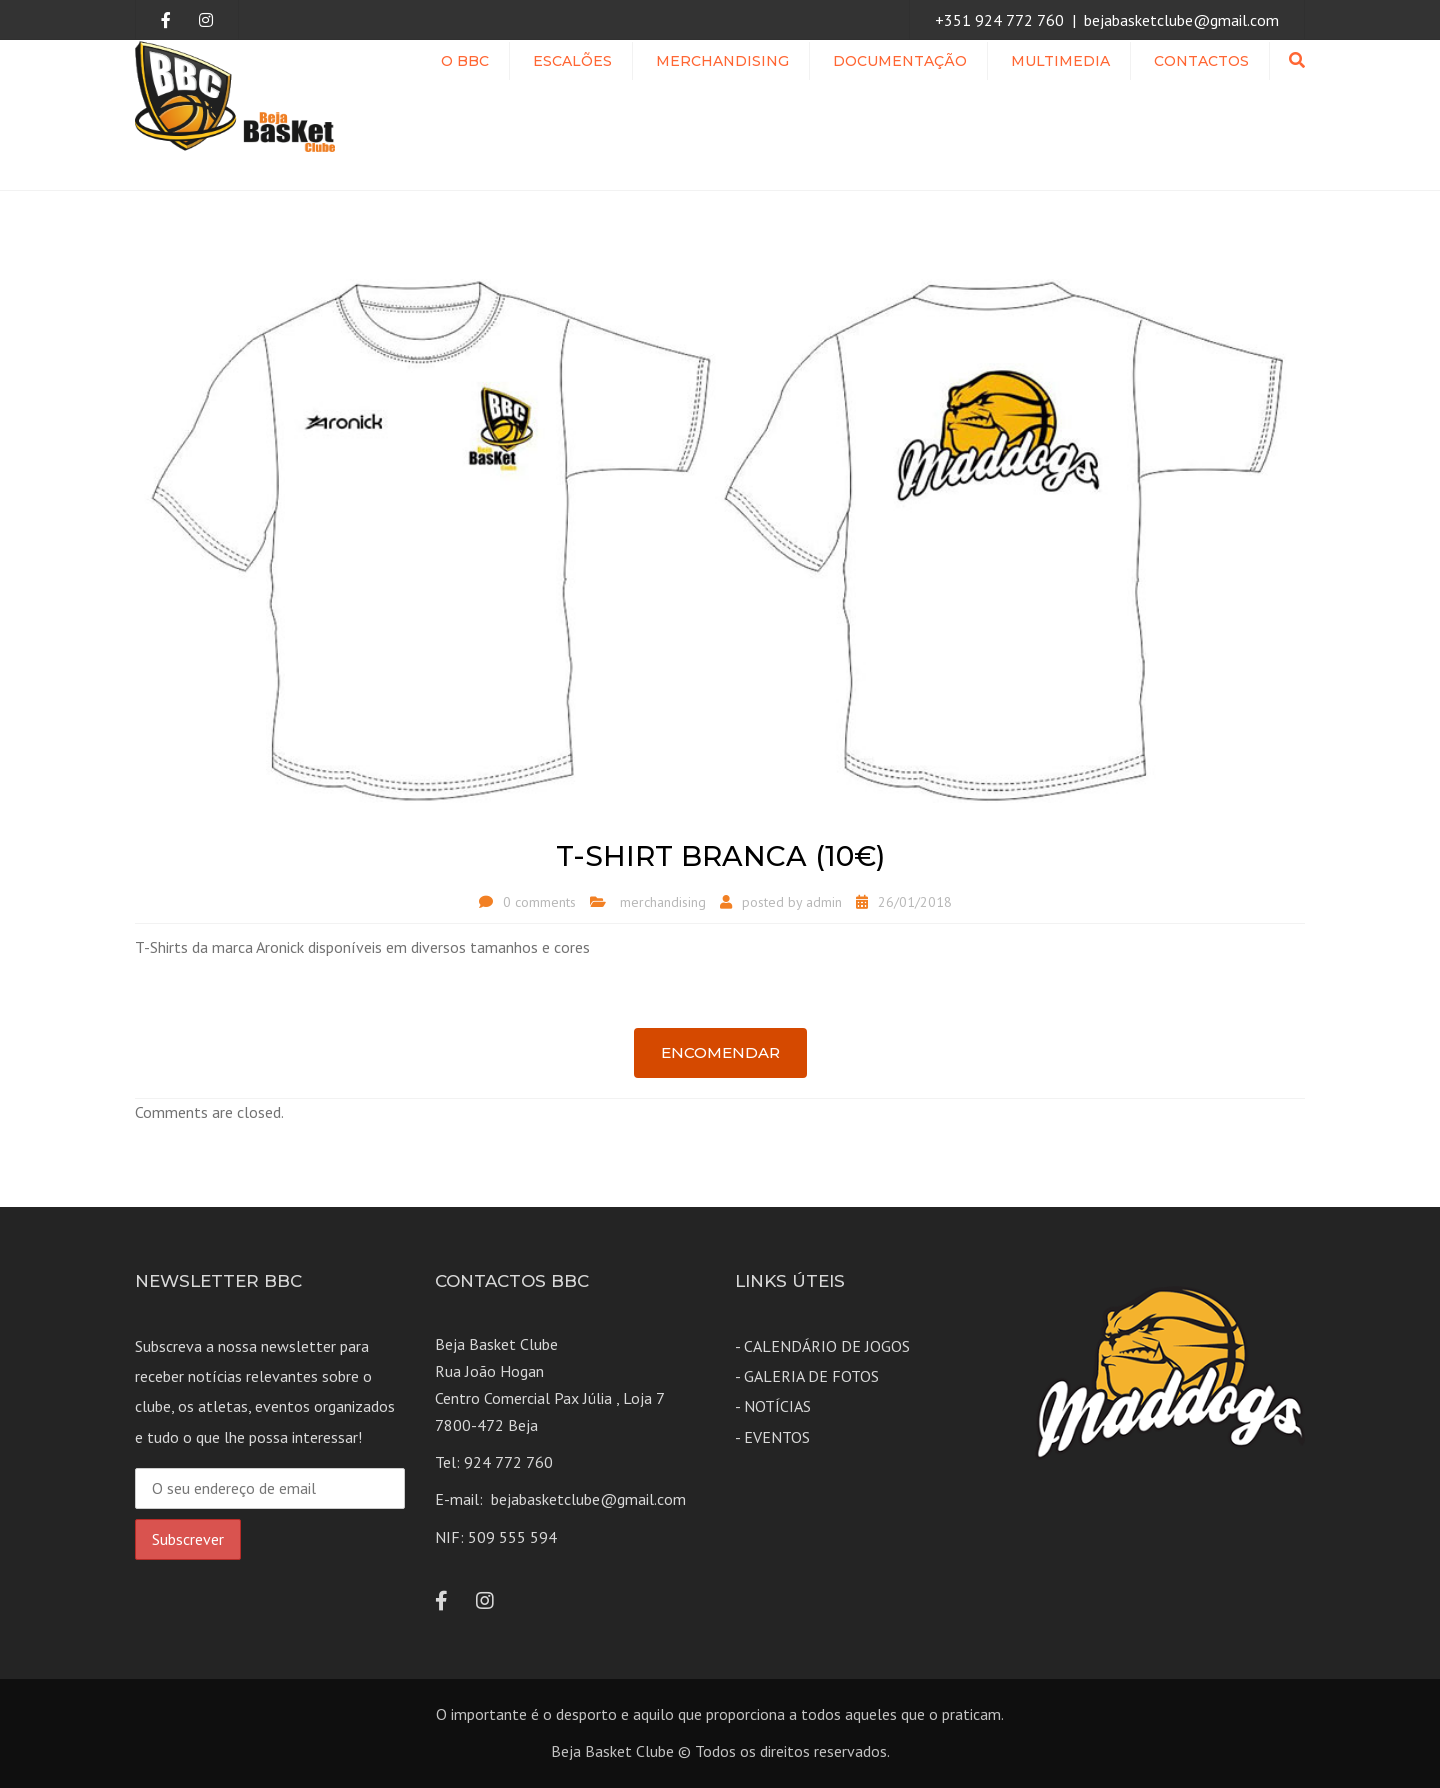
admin (824, 902)
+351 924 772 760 (999, 20)
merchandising (663, 902)
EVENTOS (777, 1437)
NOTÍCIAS (777, 1406)
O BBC (465, 61)
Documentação (900, 61)
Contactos (1201, 61)
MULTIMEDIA (1060, 61)
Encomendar (720, 1052)
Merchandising (722, 61)
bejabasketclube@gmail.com (1181, 20)
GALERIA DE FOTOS (811, 1376)
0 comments (539, 902)
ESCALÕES (572, 61)
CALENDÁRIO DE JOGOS (827, 1346)
